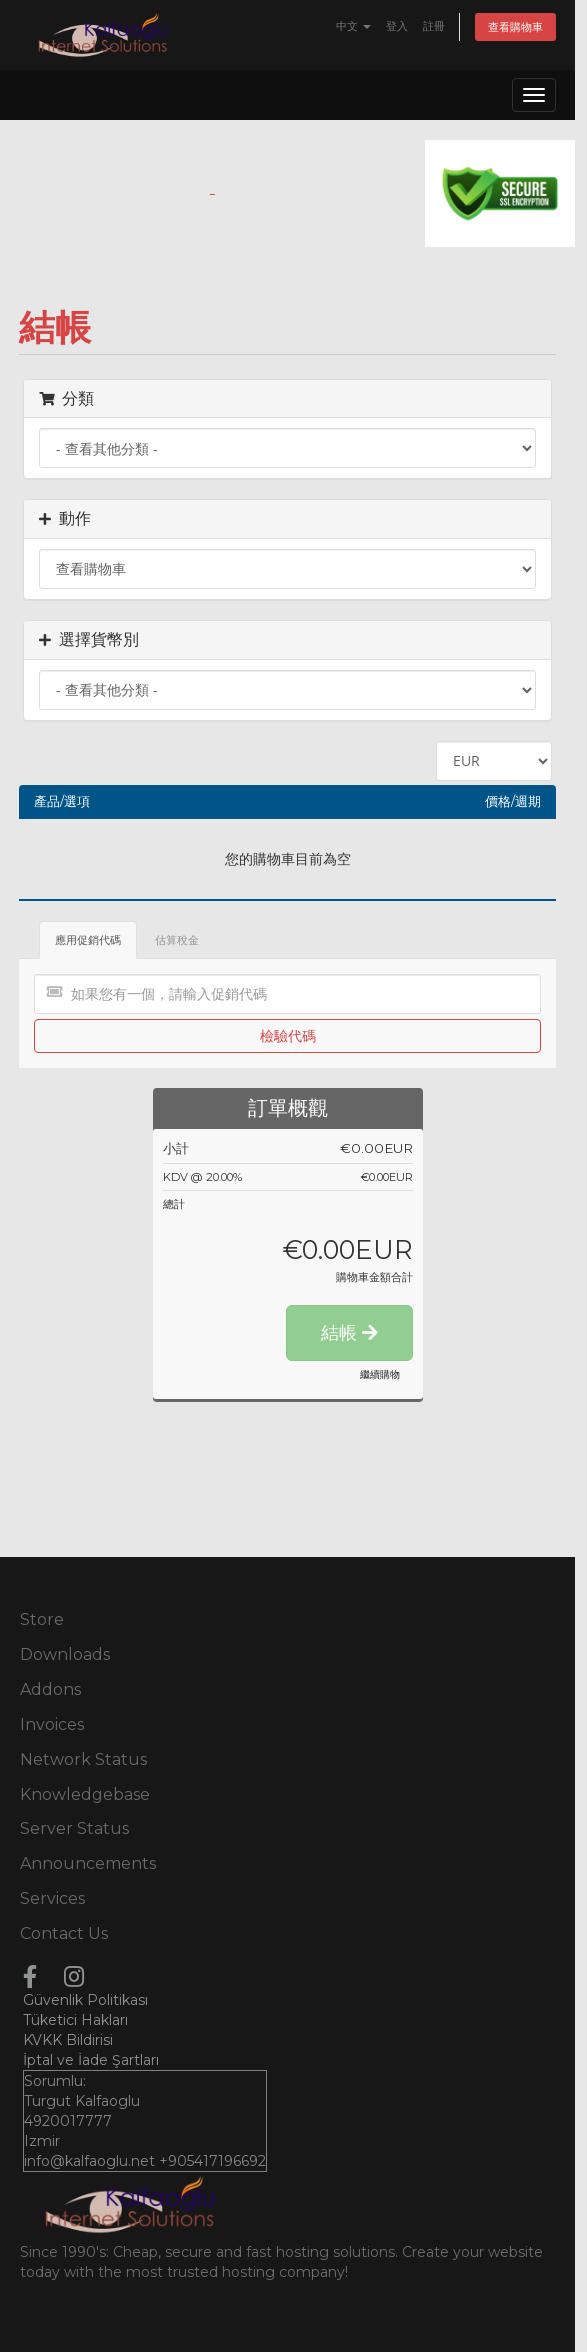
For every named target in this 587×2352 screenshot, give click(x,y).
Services (52, 1898)
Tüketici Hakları (75, 2020)
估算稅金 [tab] (177, 940)
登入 (397, 26)
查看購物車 (515, 27)
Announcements (88, 1863)
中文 (353, 26)
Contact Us (64, 1933)
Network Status (83, 1759)
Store (42, 1619)
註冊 (434, 26)
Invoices (52, 1724)
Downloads (65, 1654)
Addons (50, 1689)
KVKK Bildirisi (68, 2040)
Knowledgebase (85, 1794)
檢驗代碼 (288, 1035)
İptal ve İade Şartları (91, 2060)
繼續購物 (380, 1374)
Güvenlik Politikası (85, 2000)
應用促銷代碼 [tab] (88, 940)
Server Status (74, 1828)
